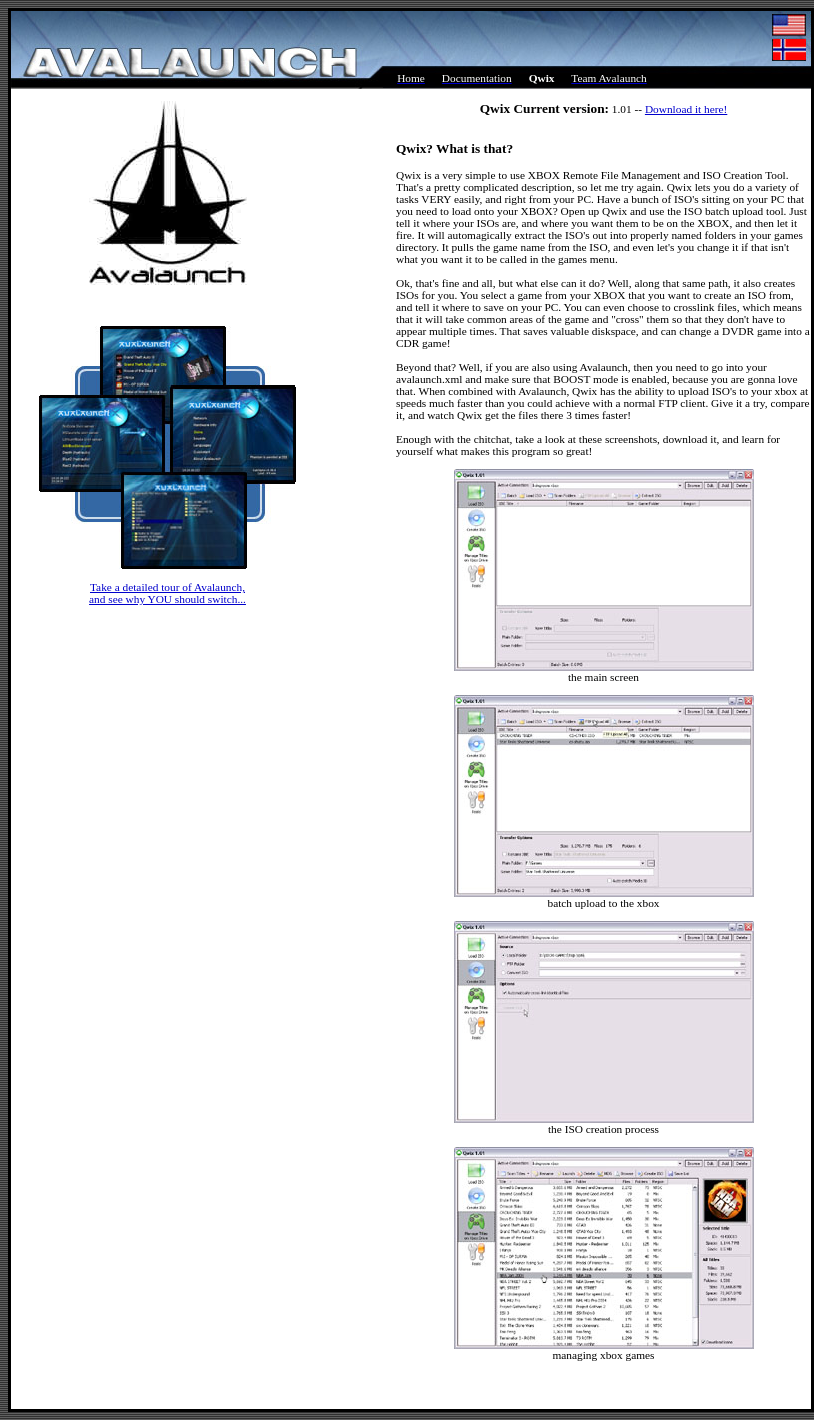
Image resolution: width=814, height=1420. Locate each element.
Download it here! (686, 109)
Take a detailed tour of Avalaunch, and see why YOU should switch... (167, 593)
